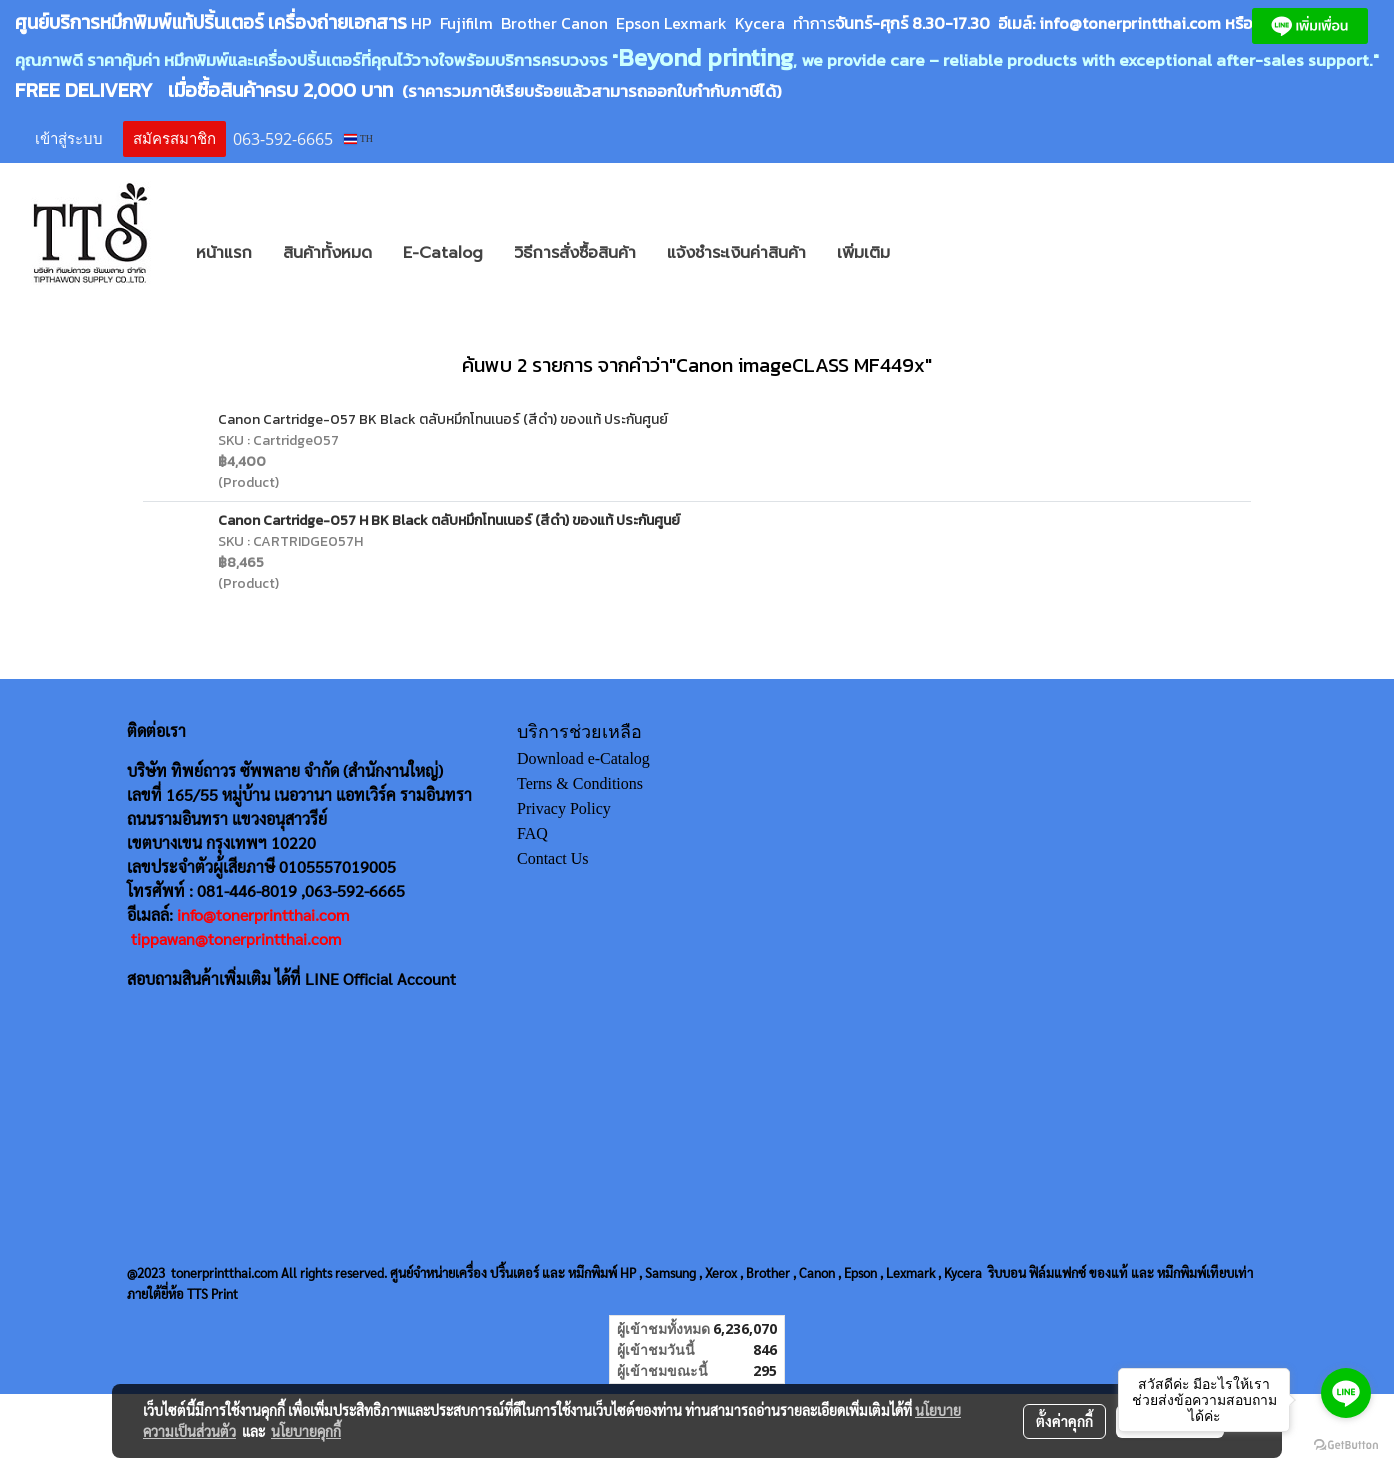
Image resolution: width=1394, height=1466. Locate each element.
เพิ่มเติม (863, 253)
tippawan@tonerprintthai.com (236, 938)
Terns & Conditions (580, 783)
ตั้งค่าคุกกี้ (1064, 1421)
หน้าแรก (224, 253)
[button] (935, 253)
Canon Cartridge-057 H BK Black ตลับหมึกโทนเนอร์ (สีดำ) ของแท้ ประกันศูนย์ (449, 520)
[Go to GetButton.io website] (1346, 1445)
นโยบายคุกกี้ (306, 1431)
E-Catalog (443, 253)
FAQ (532, 833)
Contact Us (553, 858)
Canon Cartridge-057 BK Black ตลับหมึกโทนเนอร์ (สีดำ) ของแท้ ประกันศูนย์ (443, 419)
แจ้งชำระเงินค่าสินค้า (736, 253)
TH (358, 138)
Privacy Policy (564, 808)
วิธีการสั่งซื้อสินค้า (575, 253)
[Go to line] (1346, 1393)
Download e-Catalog (583, 758)
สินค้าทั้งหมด (327, 253)
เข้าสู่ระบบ (69, 139)
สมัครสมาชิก (174, 139)
